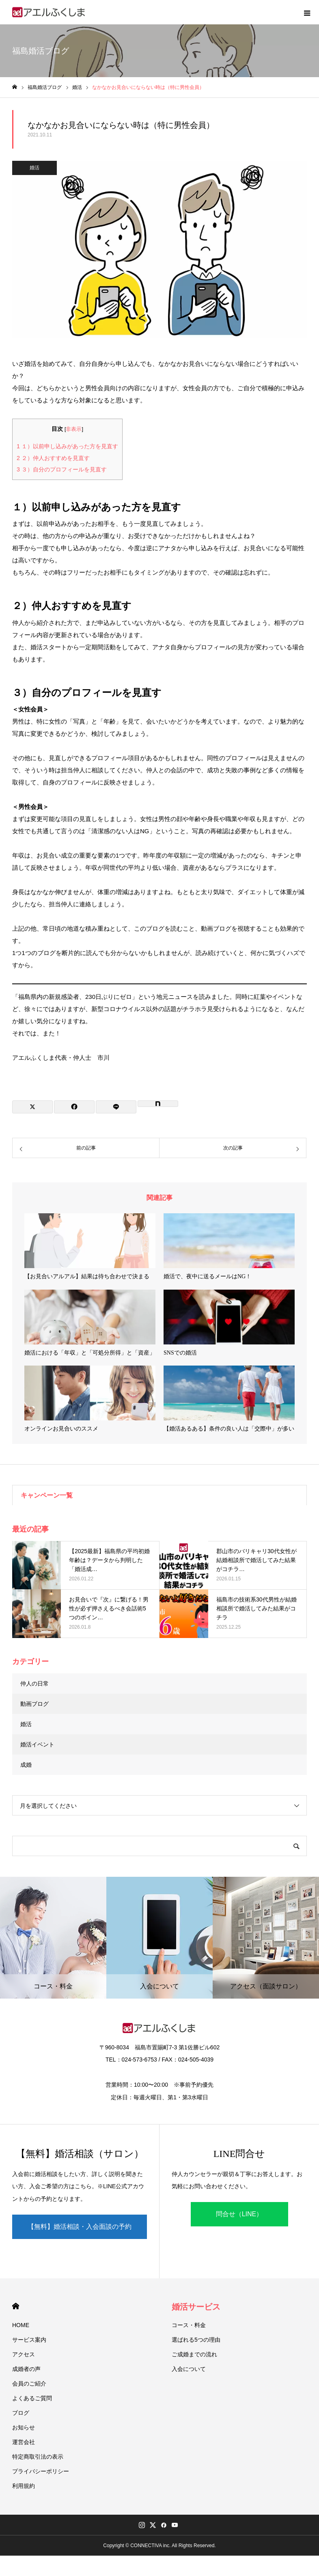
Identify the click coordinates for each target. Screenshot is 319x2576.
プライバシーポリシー (40, 2471)
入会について (189, 2369)
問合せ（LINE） (239, 2214)
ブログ (20, 2413)
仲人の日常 (34, 1683)
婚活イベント (37, 1744)
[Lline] (116, 1106)
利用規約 (23, 2486)
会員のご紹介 (29, 2383)
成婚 (26, 1764)
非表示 (74, 429)
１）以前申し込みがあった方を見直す (67, 446)
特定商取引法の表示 (37, 2456)
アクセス (23, 2354)
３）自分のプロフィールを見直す (62, 469)
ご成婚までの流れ (194, 2354)
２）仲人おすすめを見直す (53, 458)
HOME (15, 2306)
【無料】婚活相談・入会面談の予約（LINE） (79, 2231)
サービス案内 (29, 2339)
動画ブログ (34, 1704)
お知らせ (23, 2427)
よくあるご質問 (32, 2398)
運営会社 (23, 2442)
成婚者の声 (26, 2369)
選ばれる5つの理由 (196, 2339)
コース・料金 (189, 2325)
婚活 (34, 168)
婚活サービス (196, 2306)
